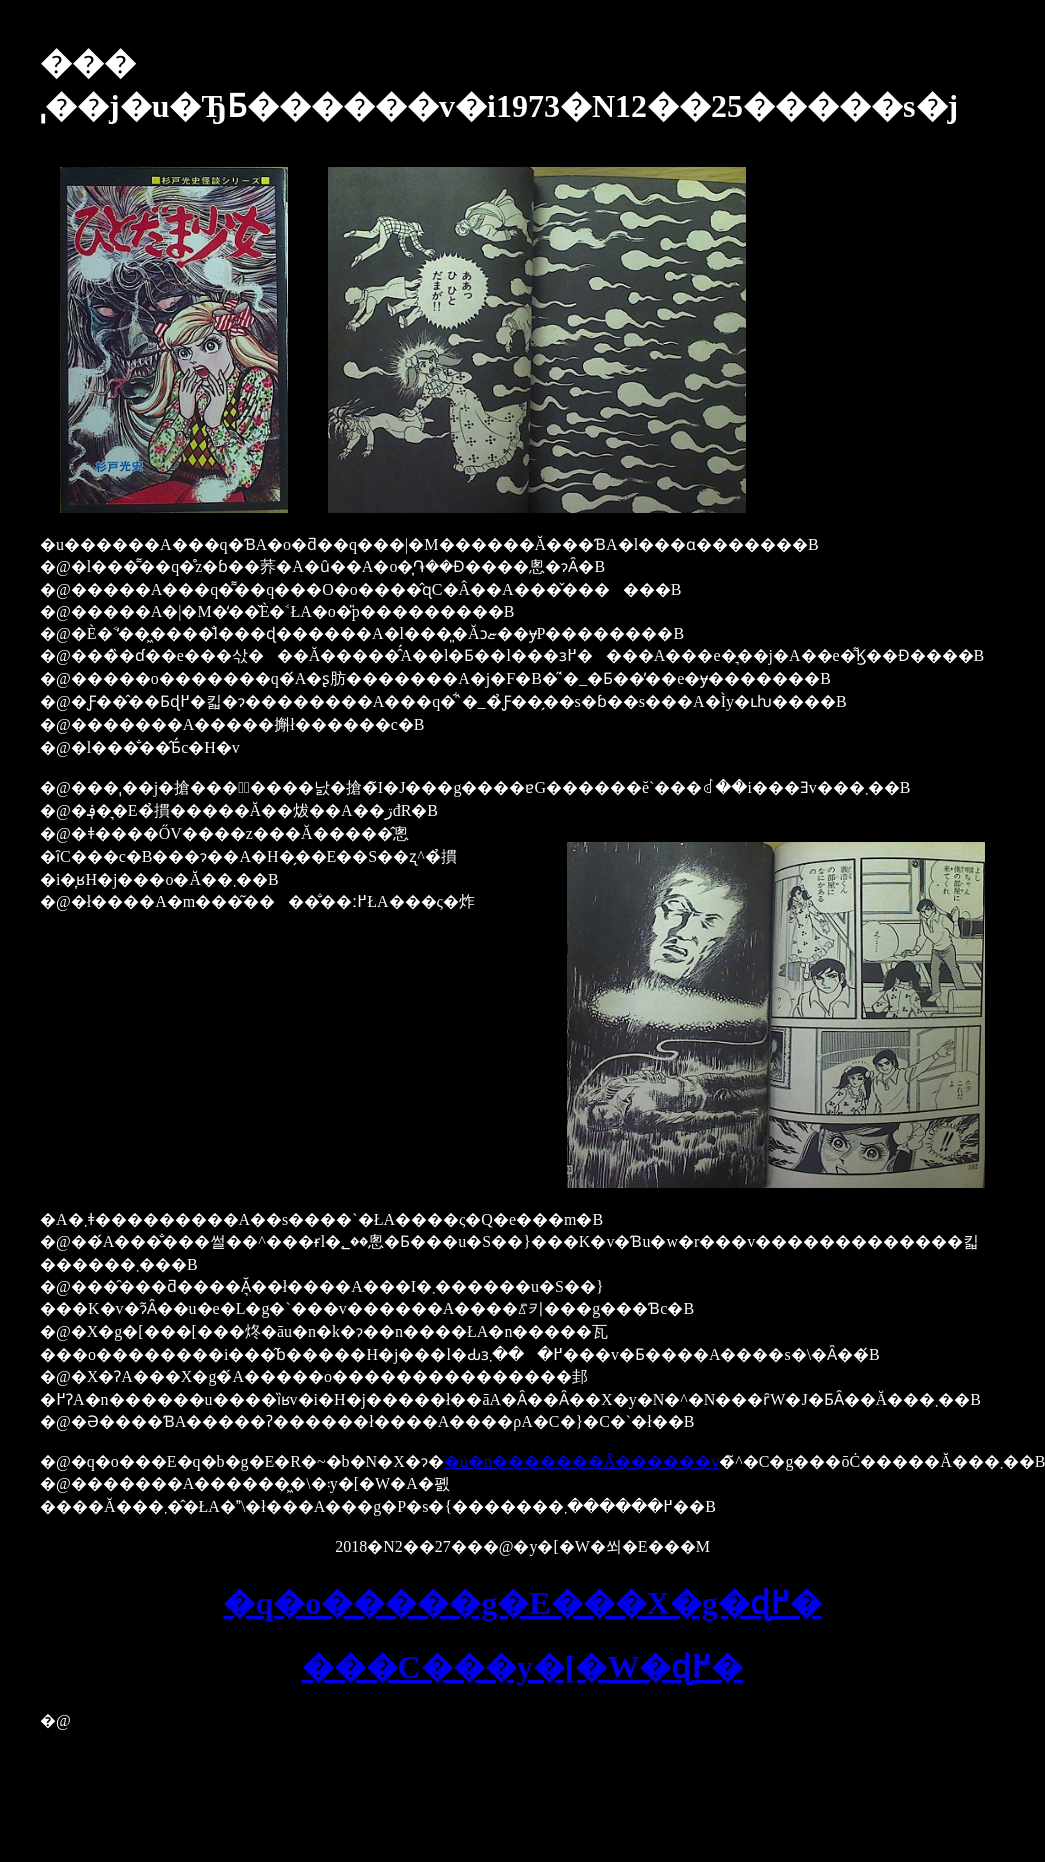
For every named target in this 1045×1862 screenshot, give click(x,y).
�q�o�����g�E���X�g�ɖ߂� (522, 1603)
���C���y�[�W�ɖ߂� (523, 1667)
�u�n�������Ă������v (582, 1461)
